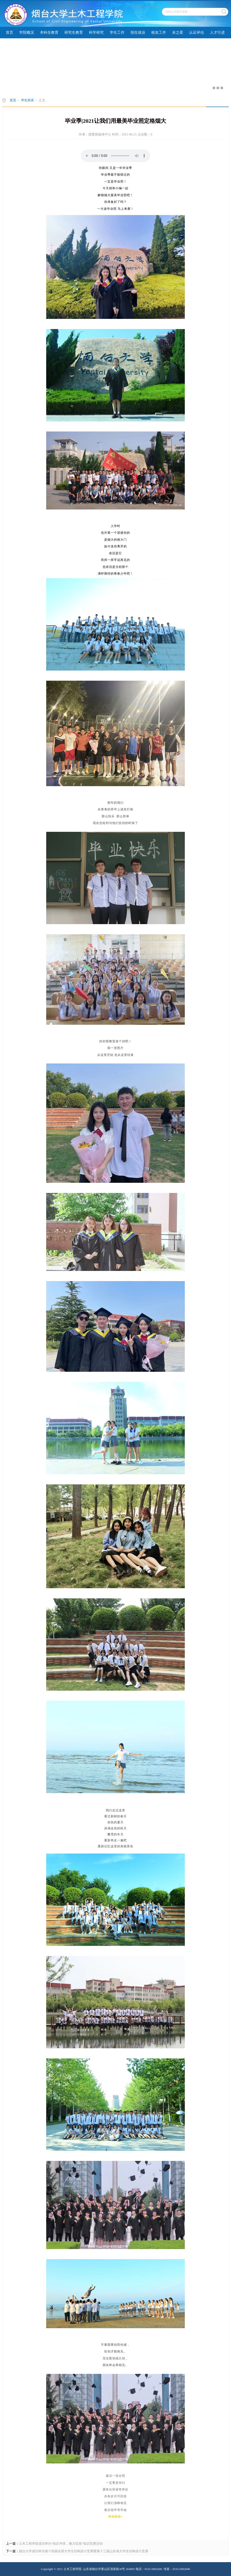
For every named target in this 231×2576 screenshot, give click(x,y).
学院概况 (26, 32)
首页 (9, 32)
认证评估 (196, 32)
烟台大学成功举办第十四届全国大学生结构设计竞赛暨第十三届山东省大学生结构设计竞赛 (83, 2551)
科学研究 (96, 32)
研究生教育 (73, 32)
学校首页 (137, 6)
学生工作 (117, 32)
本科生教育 (49, 32)
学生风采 (27, 100)
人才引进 (217, 32)
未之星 (177, 32)
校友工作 (158, 32)
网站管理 (153, 6)
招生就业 (138, 32)
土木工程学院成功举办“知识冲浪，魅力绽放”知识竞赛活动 (61, 2543)
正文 (42, 100)
